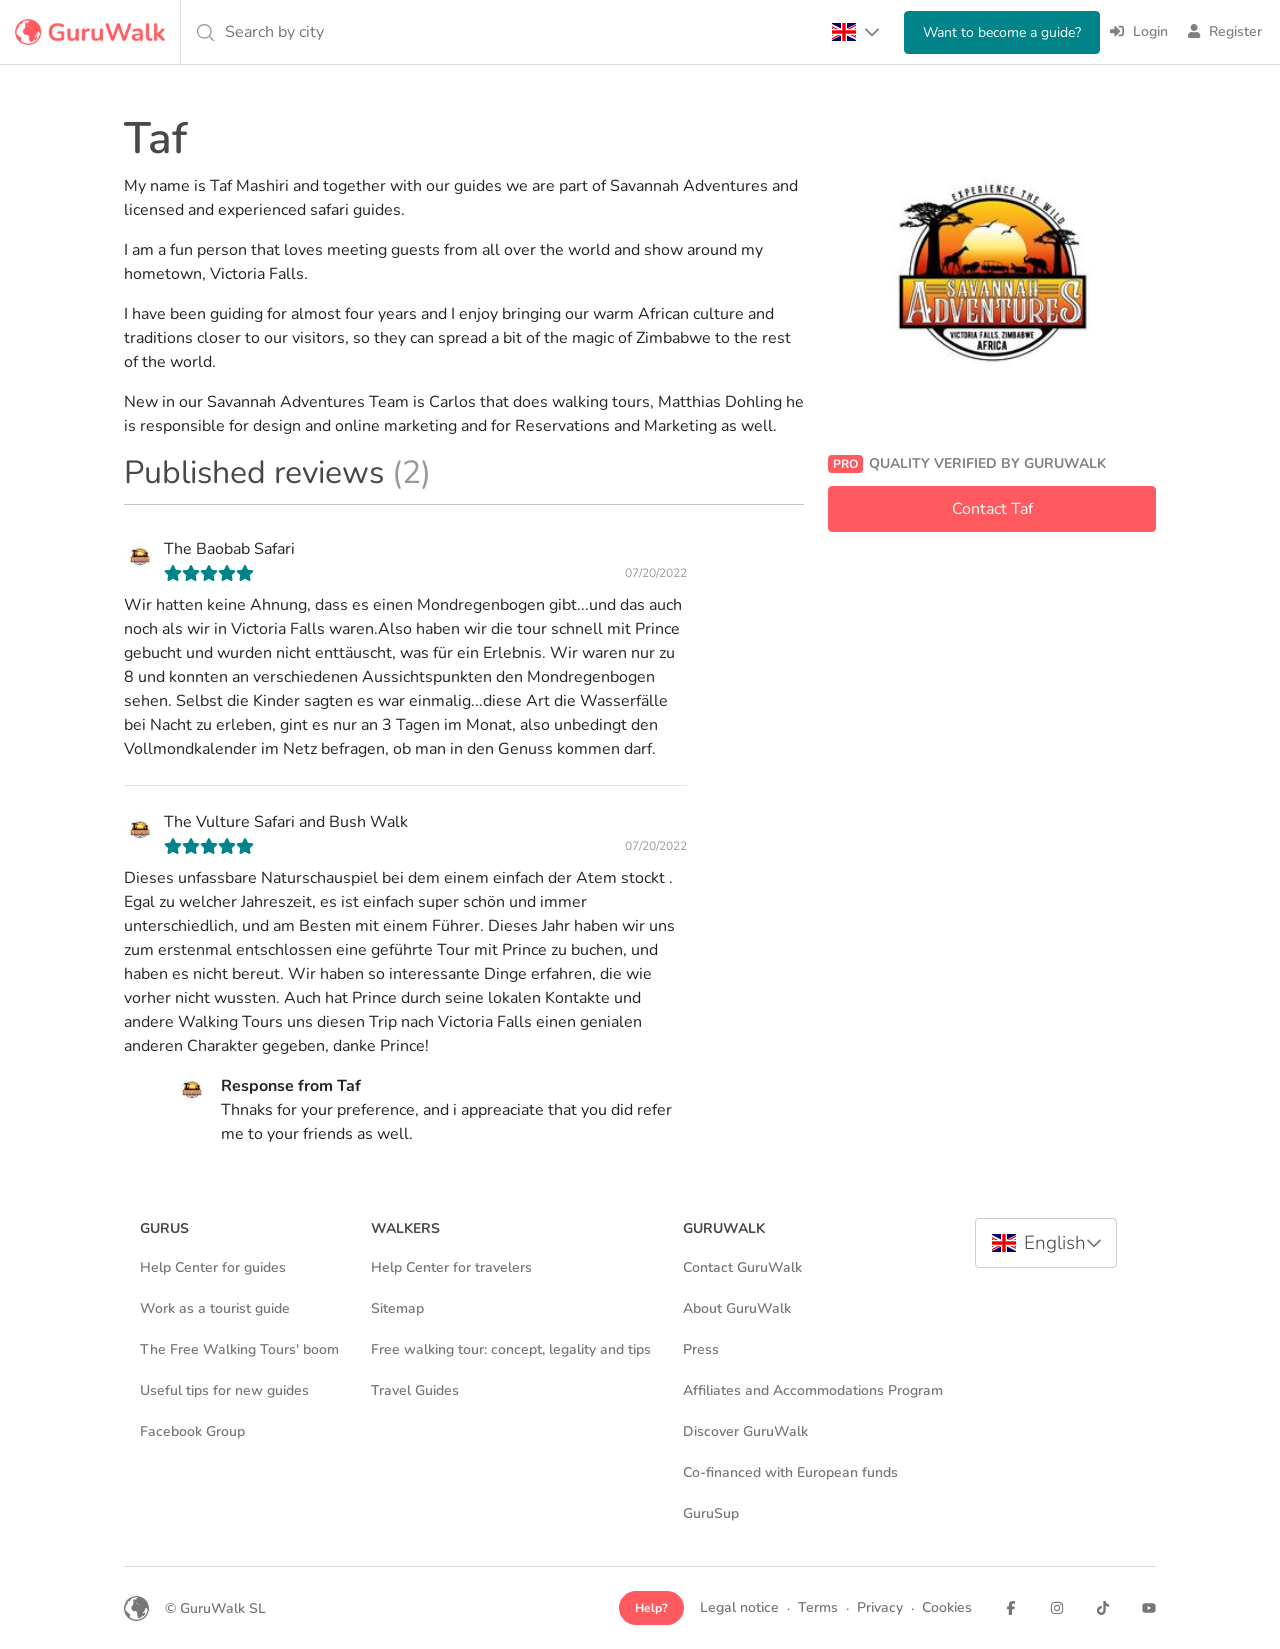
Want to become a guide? (1002, 32)
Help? (651, 1608)
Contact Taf (992, 509)
